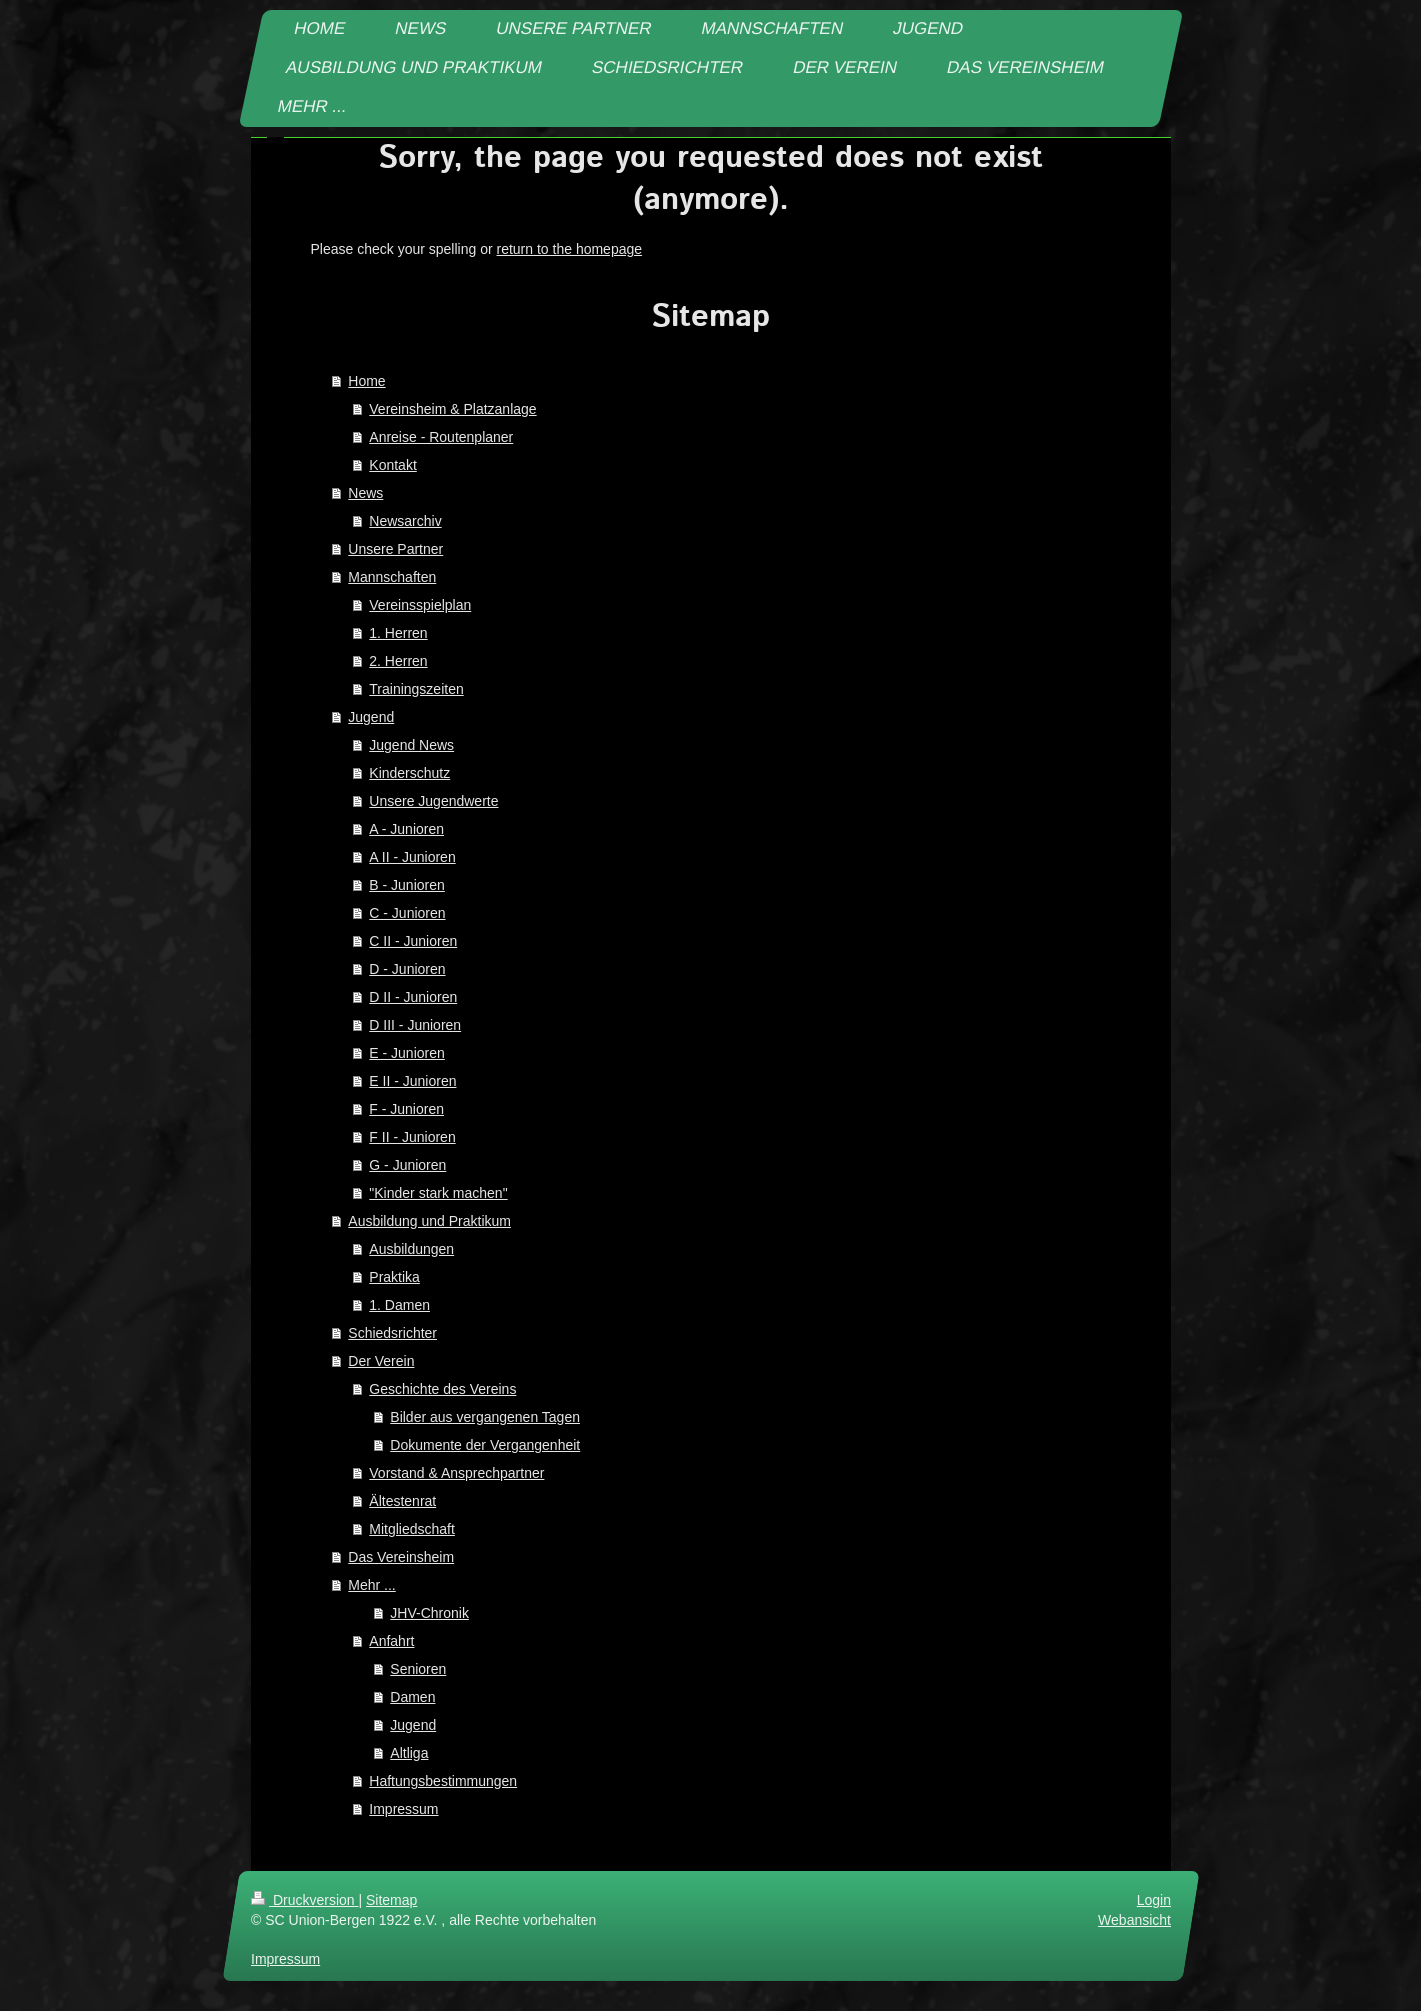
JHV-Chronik (429, 1613)
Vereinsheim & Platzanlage (452, 409)
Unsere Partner (395, 549)
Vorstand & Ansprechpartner (456, 1473)
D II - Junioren (413, 997)
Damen (412, 1697)
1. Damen (399, 1305)
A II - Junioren (412, 857)
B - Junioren (406, 885)
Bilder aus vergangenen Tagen (485, 1417)
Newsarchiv (405, 521)
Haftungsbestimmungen (443, 1781)
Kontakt (392, 465)
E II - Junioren (412, 1081)
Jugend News (411, 745)
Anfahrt (391, 1641)
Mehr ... (371, 1585)
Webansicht (1134, 1920)
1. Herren (398, 633)
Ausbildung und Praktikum (429, 1221)
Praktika (394, 1277)
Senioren (418, 1669)
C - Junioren (407, 913)
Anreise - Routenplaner (441, 437)
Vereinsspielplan (420, 605)
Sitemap (391, 1900)
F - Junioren (406, 1109)
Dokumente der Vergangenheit (485, 1445)
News (365, 493)
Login (1153, 1900)
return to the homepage (570, 249)
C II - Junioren (413, 941)
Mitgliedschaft (412, 1529)
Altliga (409, 1753)
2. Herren (398, 661)
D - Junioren (407, 969)
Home (366, 381)
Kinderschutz (409, 773)
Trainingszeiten (416, 689)
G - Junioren (407, 1165)
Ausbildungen (411, 1249)
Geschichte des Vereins (442, 1389)
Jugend (371, 717)
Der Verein (381, 1361)
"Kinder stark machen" (438, 1193)
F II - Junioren (412, 1137)
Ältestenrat (402, 1501)
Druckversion (304, 1900)
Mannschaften (392, 577)
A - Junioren (406, 829)
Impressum (403, 1809)
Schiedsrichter (392, 1333)
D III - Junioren (415, 1025)
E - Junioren (406, 1053)
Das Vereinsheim (401, 1557)
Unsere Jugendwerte (433, 801)
